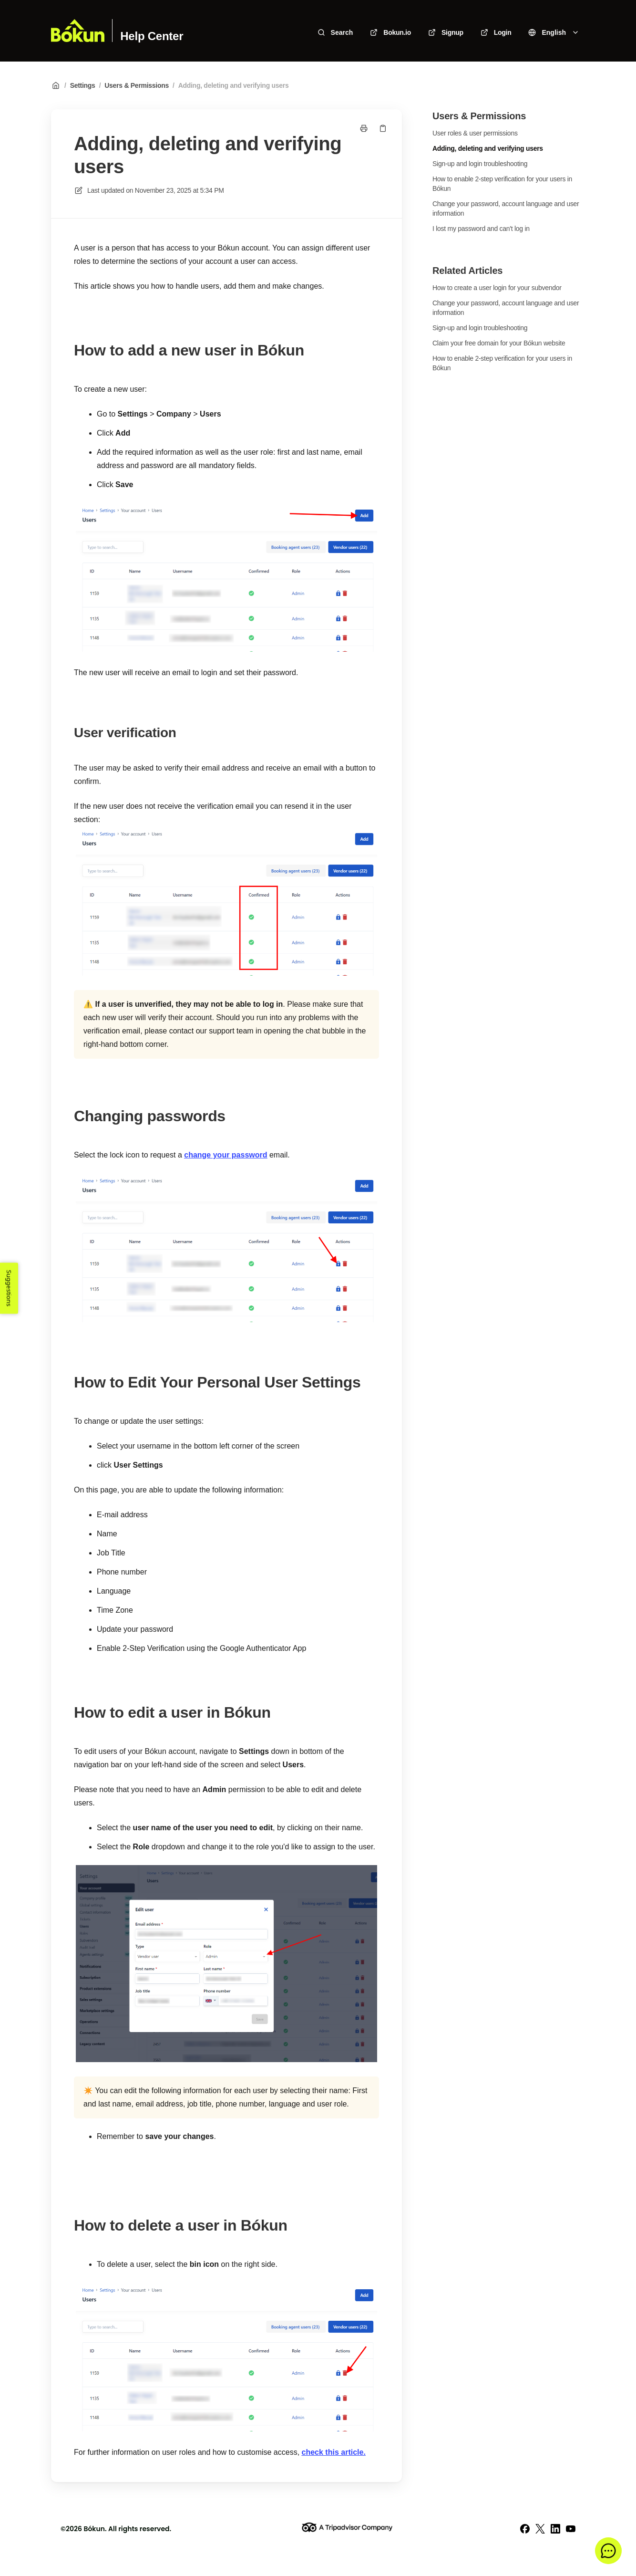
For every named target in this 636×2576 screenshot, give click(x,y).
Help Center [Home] (151, 36)
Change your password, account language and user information (505, 208)
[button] (608, 2550)
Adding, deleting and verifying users (233, 85)
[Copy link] (382, 128)
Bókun (94, 2529)
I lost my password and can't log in (481, 228)
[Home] (77, 30)
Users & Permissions (136, 85)
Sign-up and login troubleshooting (479, 163)
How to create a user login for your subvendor (497, 288)
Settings (82, 85)
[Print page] (363, 128)
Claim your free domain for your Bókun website (498, 343)
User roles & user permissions (475, 133)
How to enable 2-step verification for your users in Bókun (502, 183)
